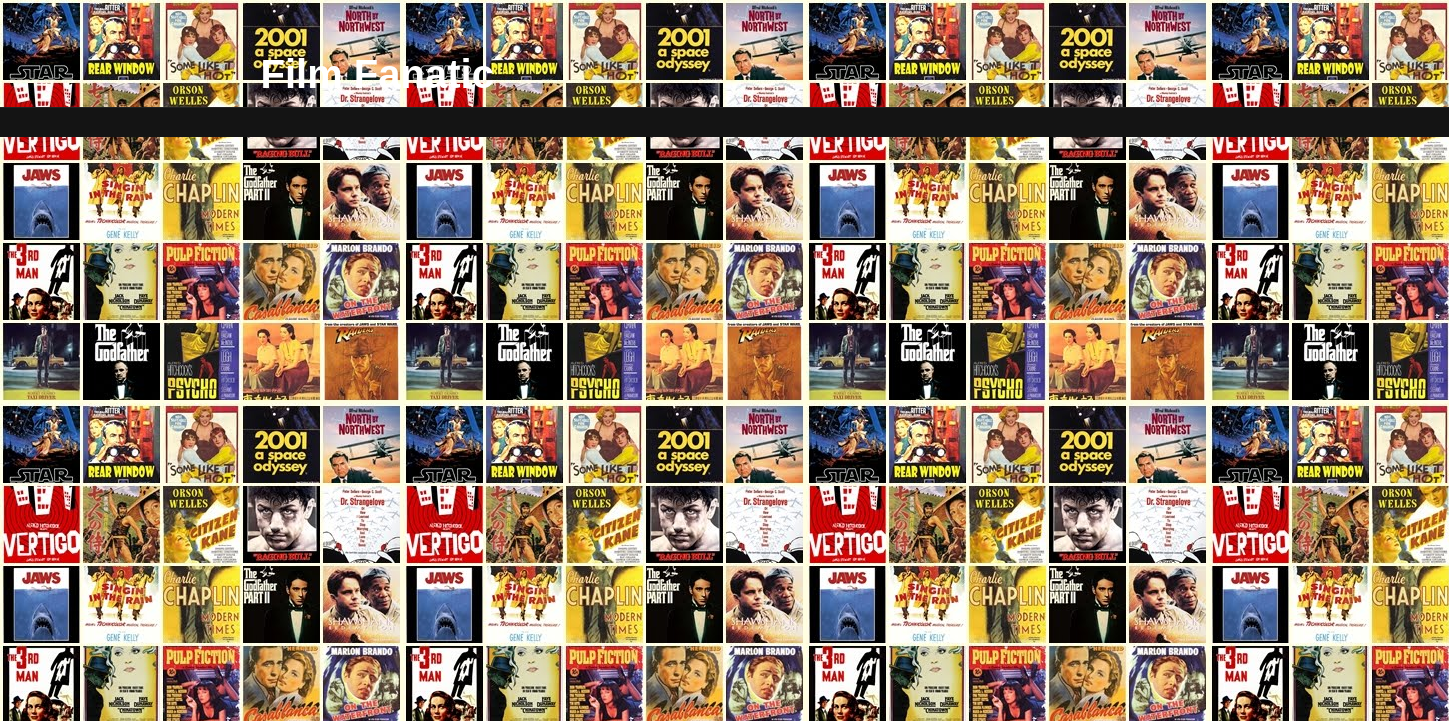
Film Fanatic (377, 74)
